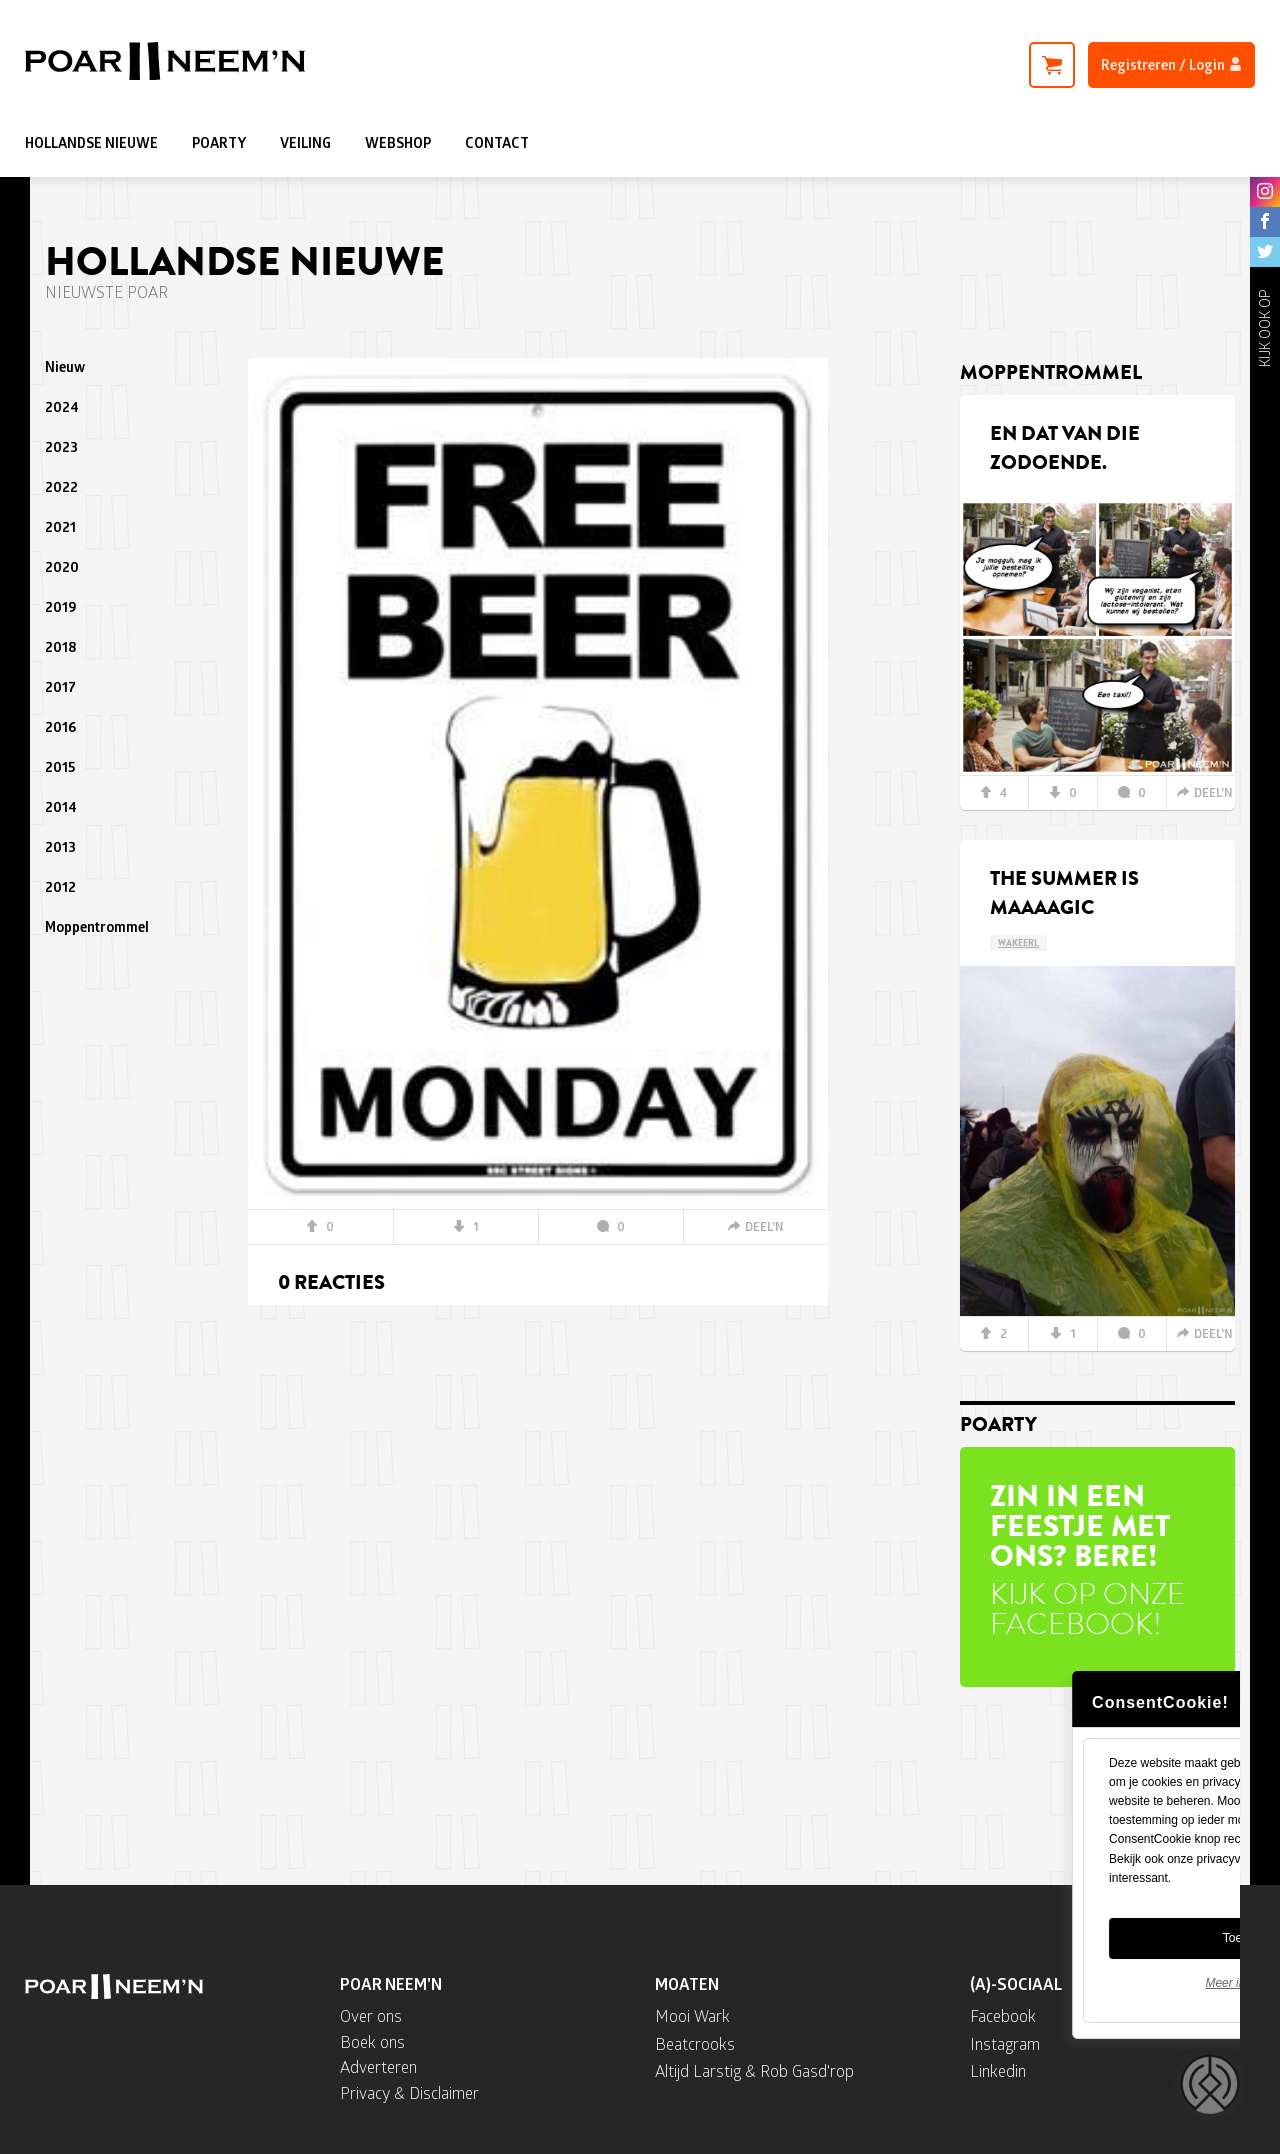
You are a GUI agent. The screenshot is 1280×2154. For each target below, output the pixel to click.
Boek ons (372, 2041)
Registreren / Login (1171, 64)
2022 (61, 486)
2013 (60, 846)
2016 (60, 726)
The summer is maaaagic (1064, 893)
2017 (60, 686)
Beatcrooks (695, 2043)
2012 (60, 886)
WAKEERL (1018, 943)
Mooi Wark (692, 2015)
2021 (60, 526)
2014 (61, 806)
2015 (60, 766)
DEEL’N (756, 1226)
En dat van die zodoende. (1065, 448)
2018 (61, 646)
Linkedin (998, 2070)
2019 (61, 606)
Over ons (371, 2015)
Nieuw (65, 366)
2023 (61, 446)
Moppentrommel (97, 926)
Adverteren (378, 2066)
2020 (62, 566)
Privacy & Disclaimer (409, 2092)
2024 (62, 406)
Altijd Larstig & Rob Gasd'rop (754, 2070)
